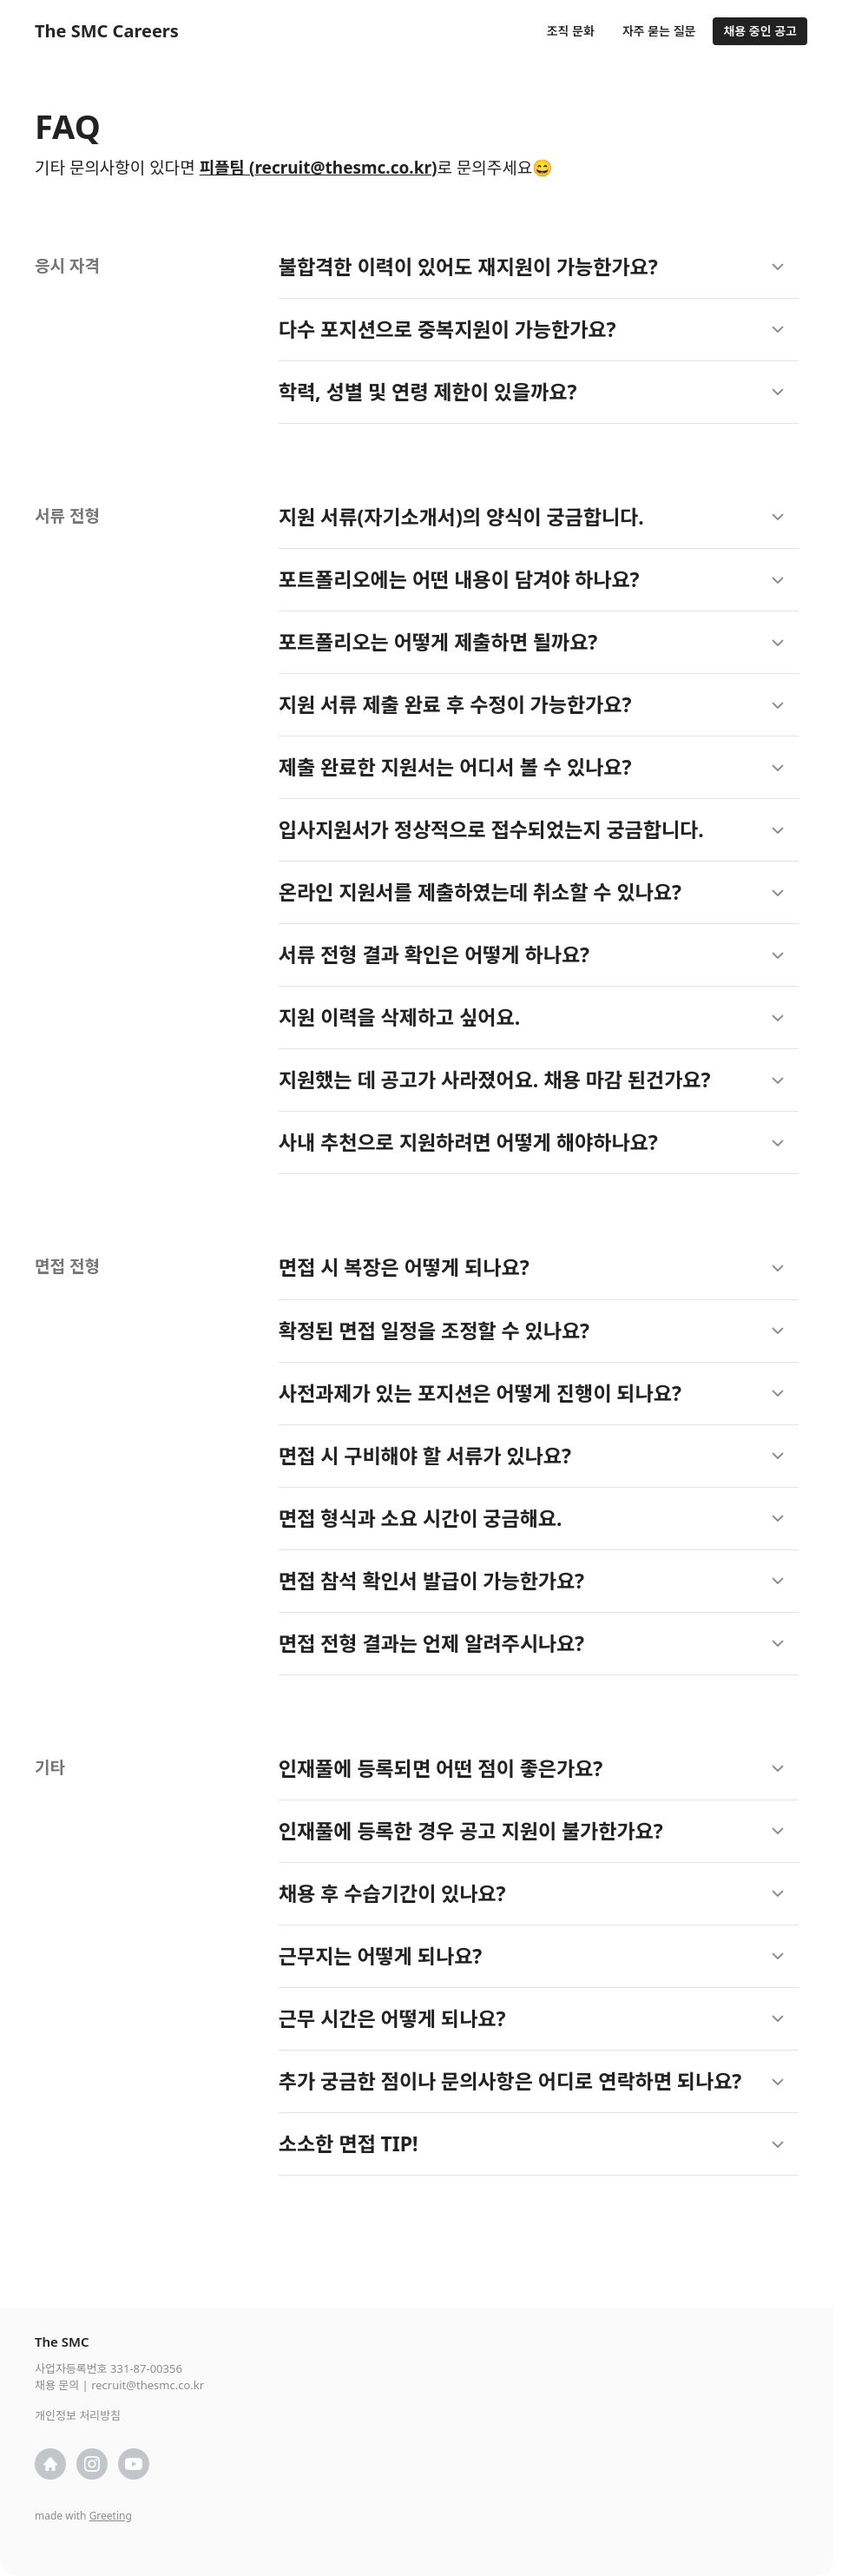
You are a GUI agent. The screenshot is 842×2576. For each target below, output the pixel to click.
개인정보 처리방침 (78, 2415)
